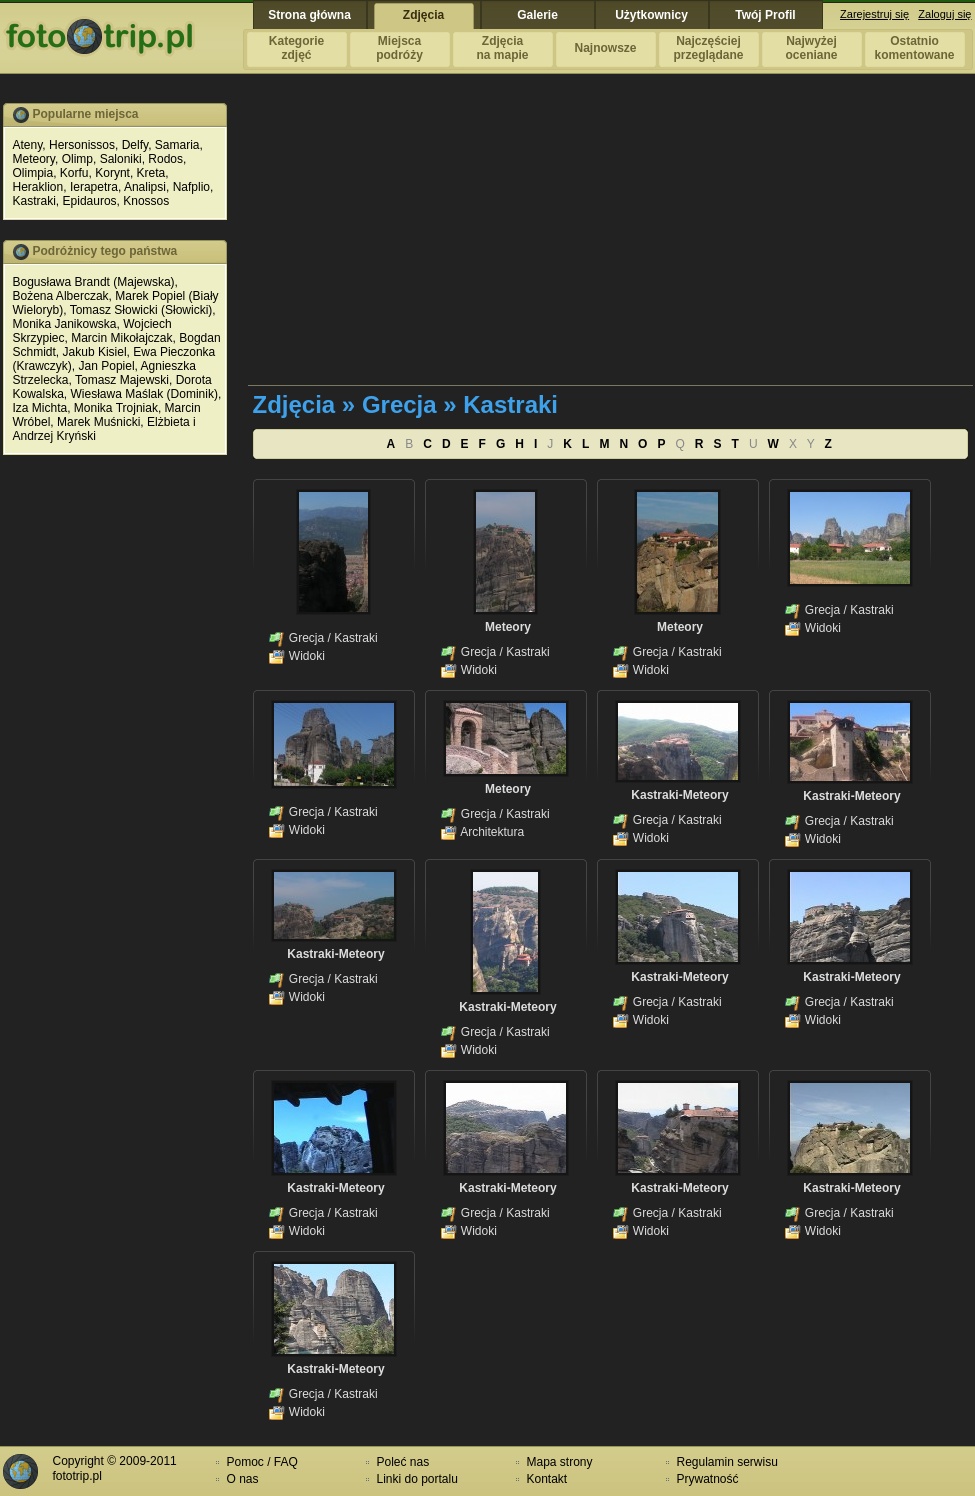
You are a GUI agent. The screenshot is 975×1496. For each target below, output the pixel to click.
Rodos (165, 159)
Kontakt (547, 1479)
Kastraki (34, 201)
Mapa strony (560, 1462)
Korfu (74, 173)
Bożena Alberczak (61, 296)
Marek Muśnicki (98, 422)
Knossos (146, 201)
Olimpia (33, 173)
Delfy (135, 145)
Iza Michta (40, 408)
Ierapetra (94, 187)
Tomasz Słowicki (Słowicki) (141, 310)
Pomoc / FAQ (262, 1462)
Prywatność (708, 1479)
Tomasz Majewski (122, 380)
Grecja (306, 638)
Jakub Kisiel (95, 352)
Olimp (77, 159)
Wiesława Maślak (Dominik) (144, 394)
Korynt (112, 173)
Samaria (177, 145)
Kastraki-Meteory (679, 795)
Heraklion (38, 187)
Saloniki (121, 159)
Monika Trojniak (116, 408)
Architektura (492, 832)
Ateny (28, 145)
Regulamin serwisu (727, 1462)
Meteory (34, 159)
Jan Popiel (107, 366)
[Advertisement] (509, 243)
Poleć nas (403, 1462)
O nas (243, 1479)
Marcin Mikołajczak (121, 338)
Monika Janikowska (65, 324)
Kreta (151, 173)
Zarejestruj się (874, 14)
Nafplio (191, 187)
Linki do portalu (417, 1479)
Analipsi (145, 187)
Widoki (307, 656)
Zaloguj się (944, 14)
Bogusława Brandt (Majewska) (94, 282)
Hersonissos (82, 145)
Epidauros (90, 201)
